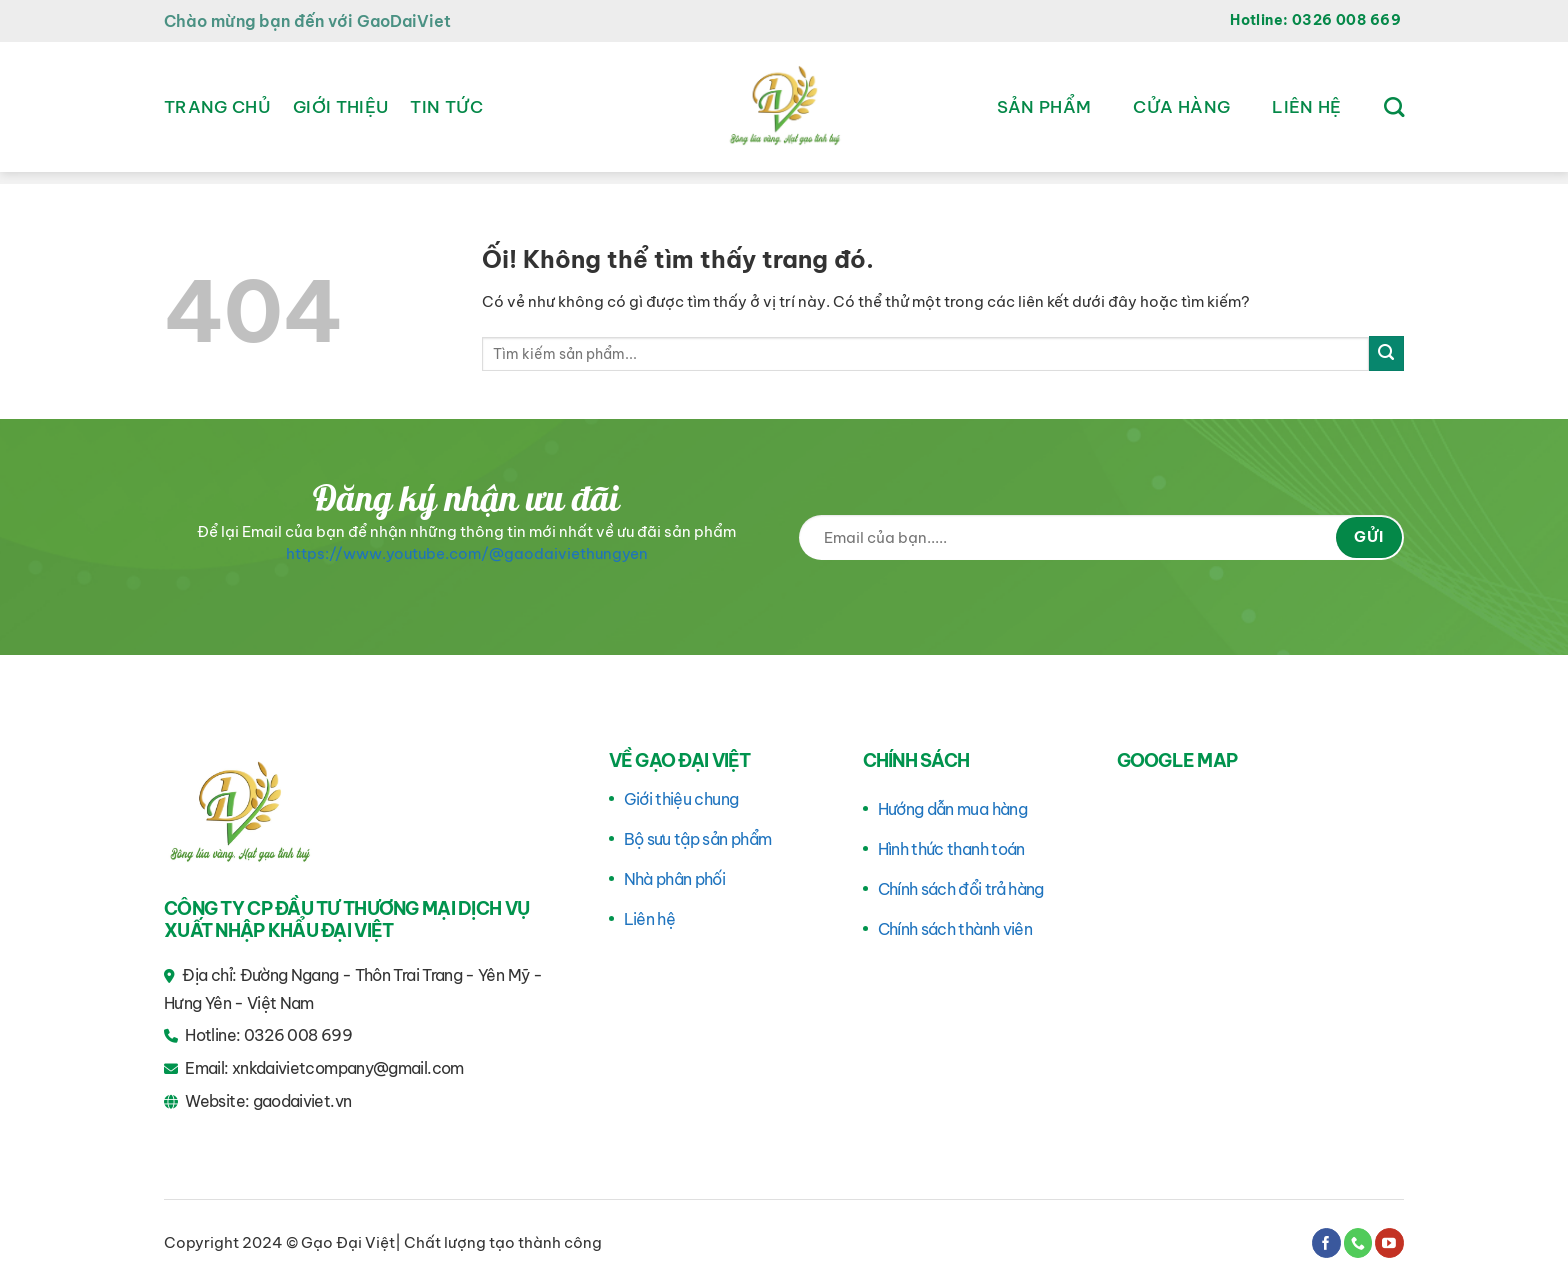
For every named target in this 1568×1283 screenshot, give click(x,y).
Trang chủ (217, 107)
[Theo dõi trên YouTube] (1389, 1243)
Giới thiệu (340, 107)
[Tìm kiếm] (1394, 107)
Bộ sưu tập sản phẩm (698, 839)
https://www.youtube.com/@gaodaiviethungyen (467, 553)
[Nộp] (1386, 353)
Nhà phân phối (675, 879)
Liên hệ (1306, 107)
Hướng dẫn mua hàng (952, 809)
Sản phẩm (1044, 107)
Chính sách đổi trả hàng (961, 889)
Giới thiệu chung (681, 799)
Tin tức (446, 107)
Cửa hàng (1181, 107)
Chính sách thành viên (955, 929)
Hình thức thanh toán (951, 849)
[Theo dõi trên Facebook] (1326, 1243)
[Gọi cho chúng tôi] (1358, 1243)
